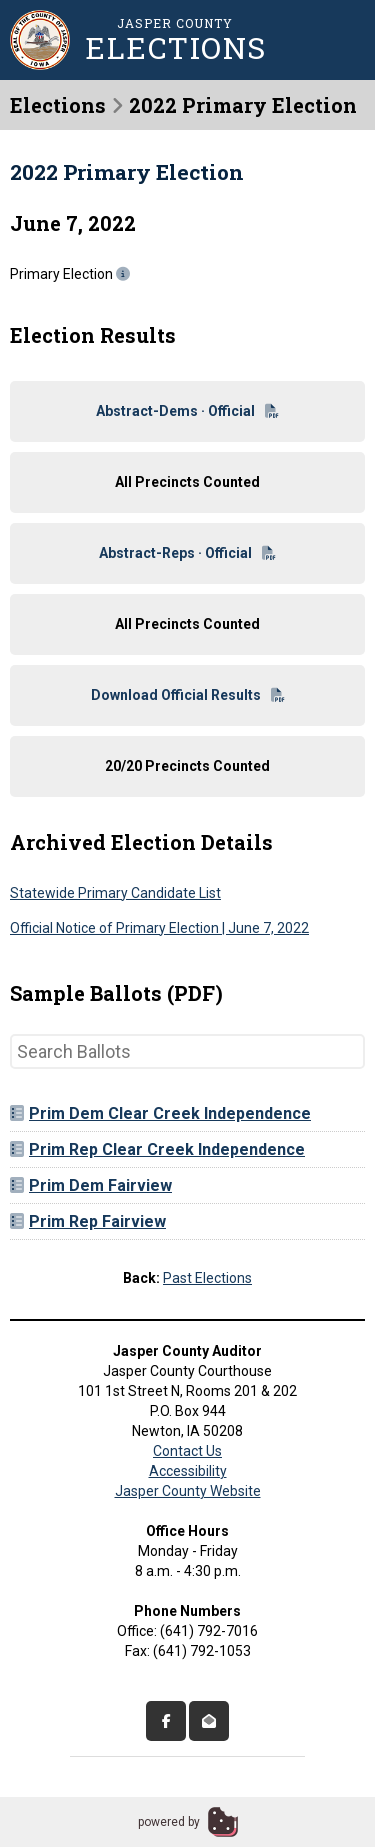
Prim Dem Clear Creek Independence (160, 1113)
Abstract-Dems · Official (187, 411)
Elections (58, 105)
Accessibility (188, 1471)
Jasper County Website (188, 1491)
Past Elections (207, 1278)
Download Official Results (188, 695)
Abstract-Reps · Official (187, 553)
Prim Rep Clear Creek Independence (157, 1149)
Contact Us (187, 1451)
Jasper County (175, 39)
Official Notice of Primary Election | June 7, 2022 (159, 928)
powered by (169, 1822)
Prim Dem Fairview (91, 1185)
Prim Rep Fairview (88, 1221)
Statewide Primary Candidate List (115, 893)
